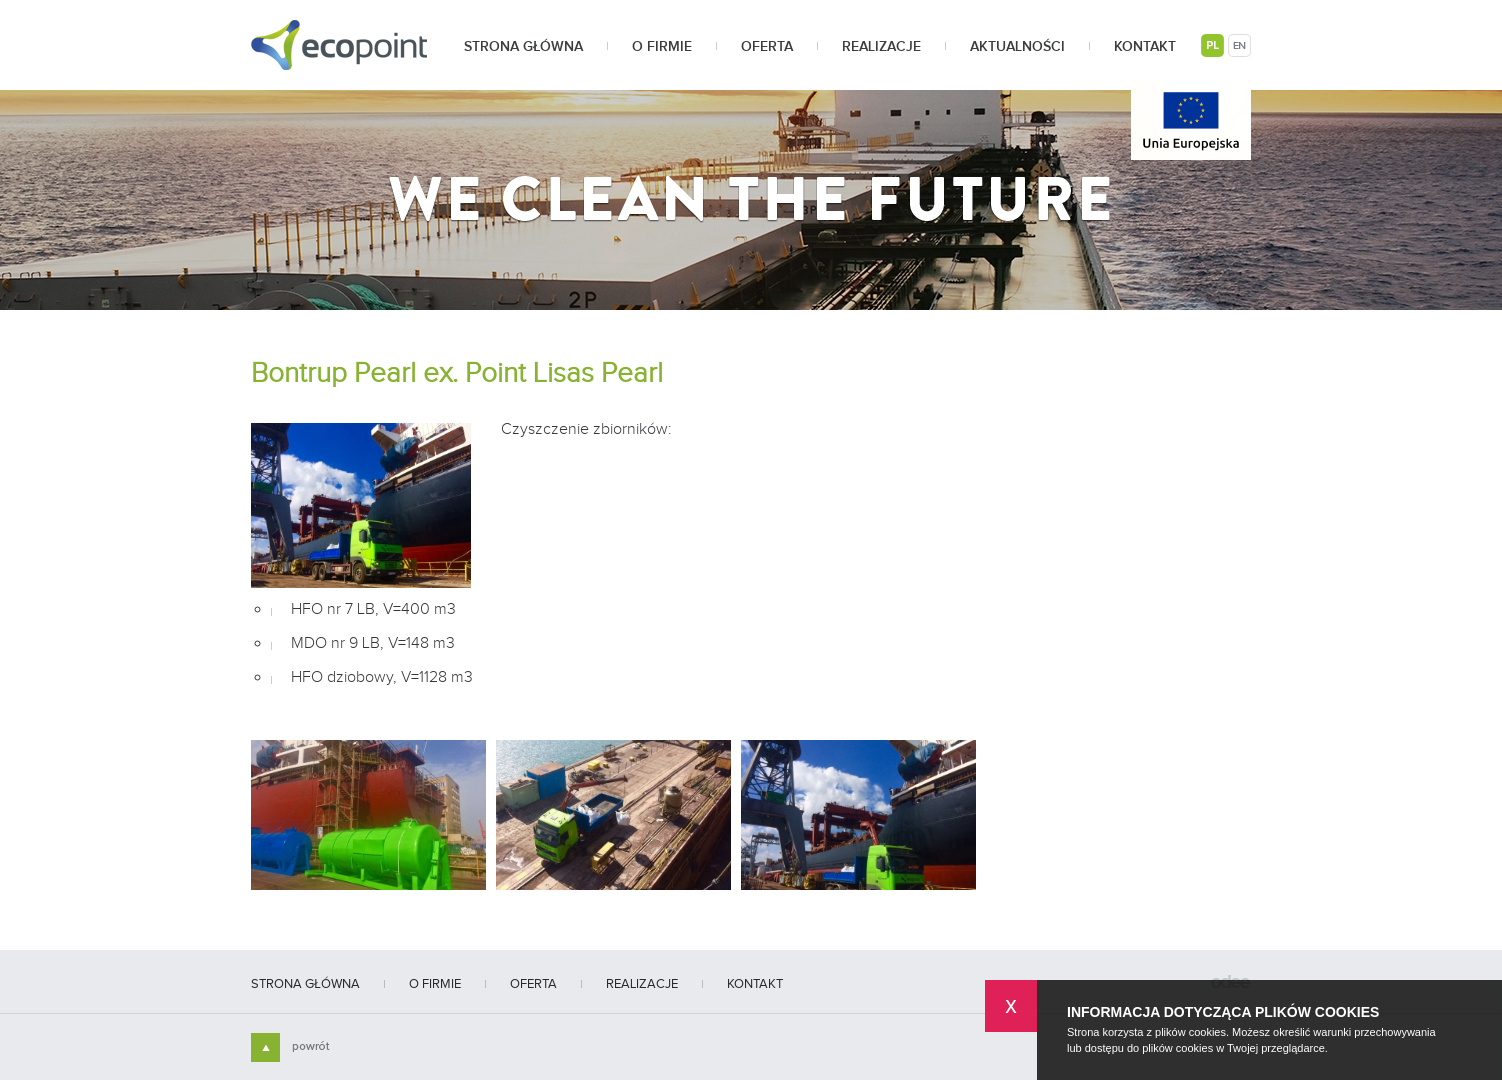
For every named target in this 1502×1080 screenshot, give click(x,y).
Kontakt (1145, 47)
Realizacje (881, 47)
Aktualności (1017, 47)
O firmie (662, 47)
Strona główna (523, 47)
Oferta (767, 47)
